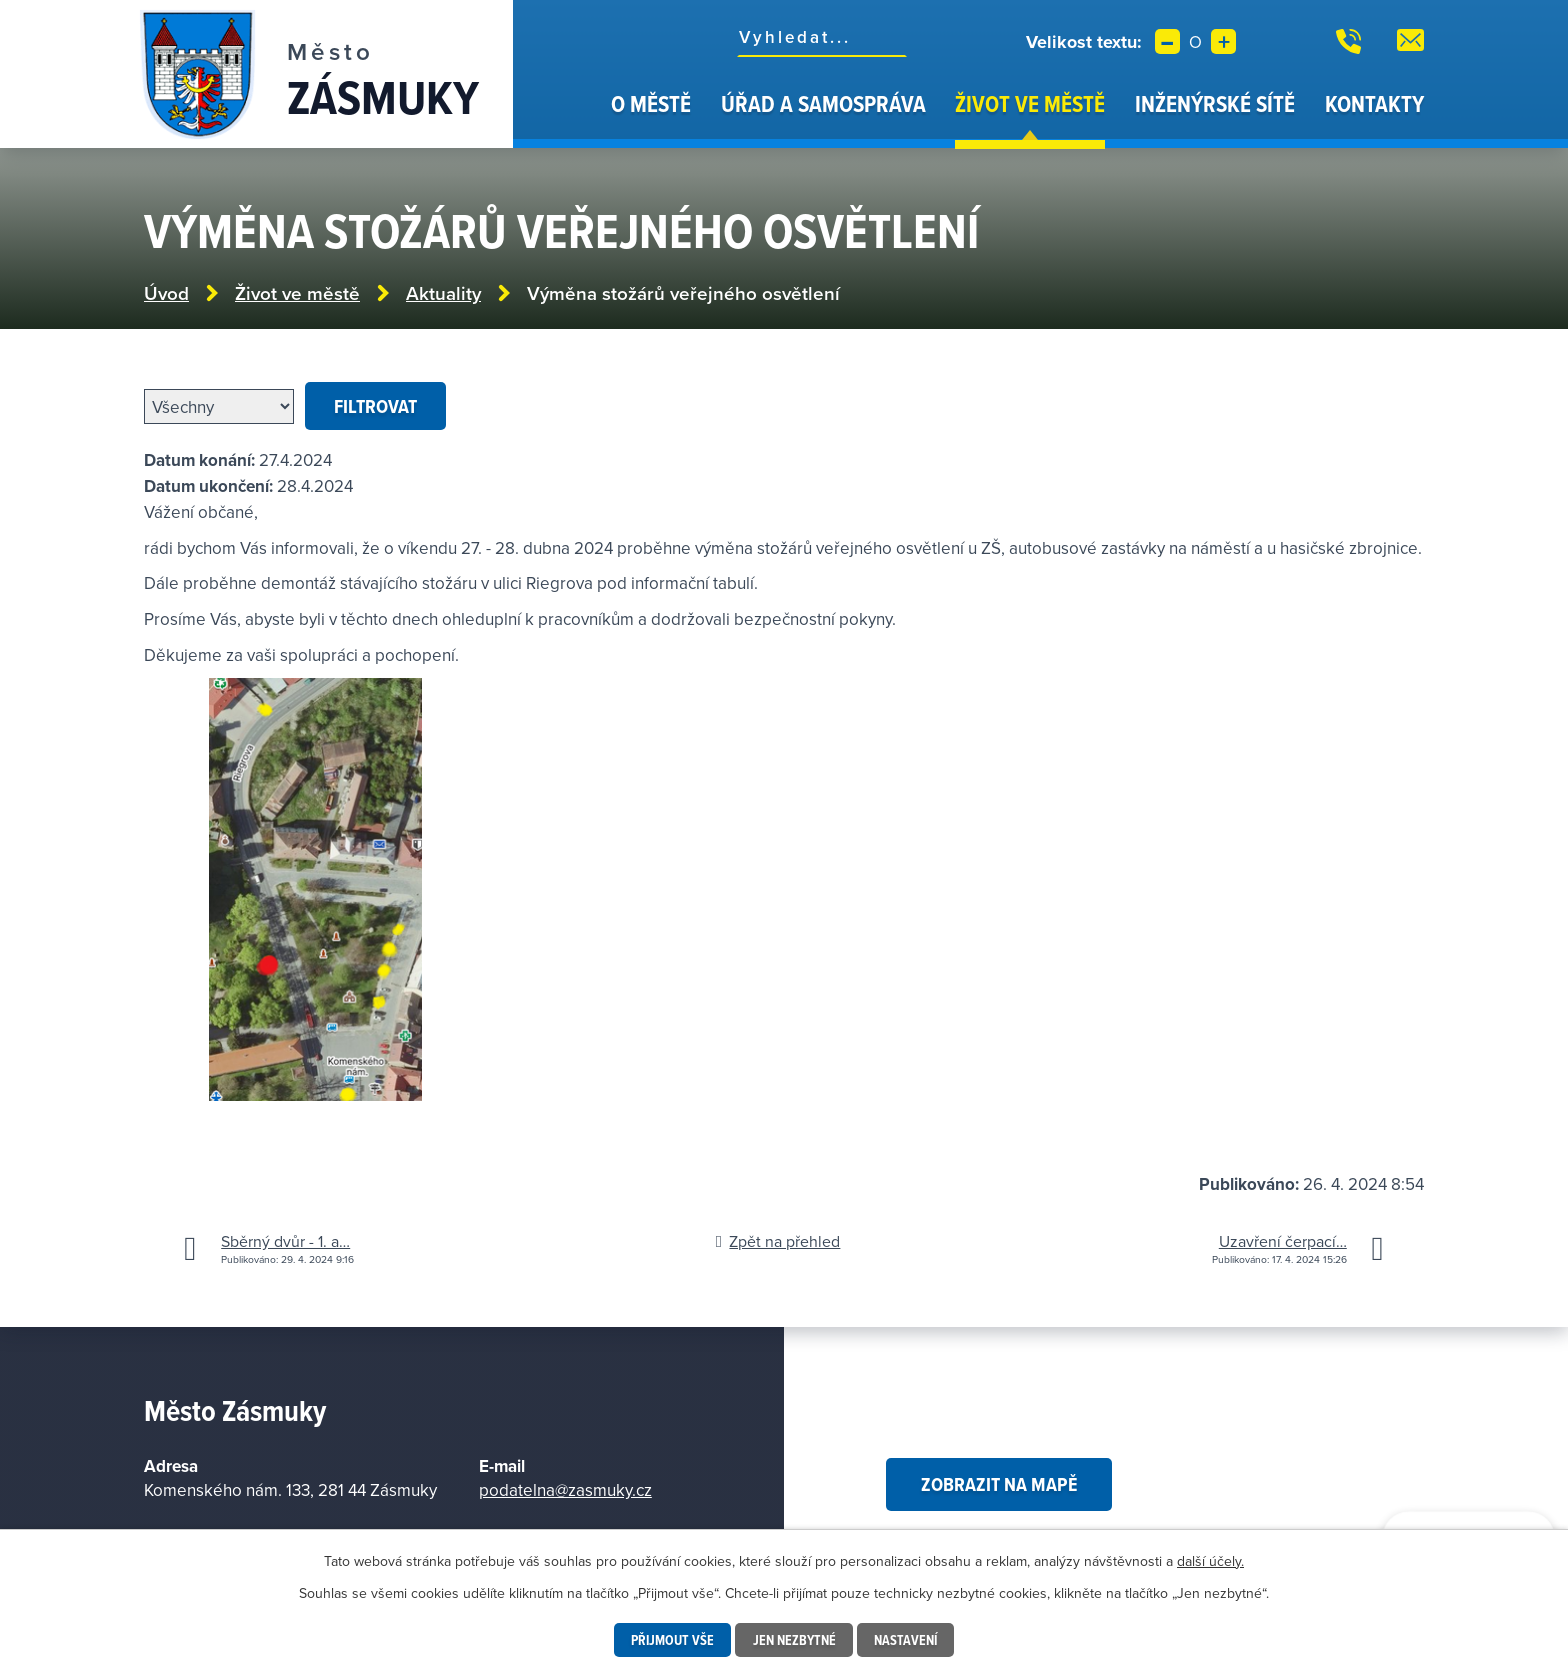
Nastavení (906, 1640)
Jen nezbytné (794, 1640)
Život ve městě (1030, 103)
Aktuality (443, 293)
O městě (651, 103)
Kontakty (1374, 103)
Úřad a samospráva (823, 103)
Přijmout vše (672, 1640)
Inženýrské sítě (1215, 103)
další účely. (1210, 1561)
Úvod (570, 118)
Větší (1223, 41)
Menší (1167, 41)
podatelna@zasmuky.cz (565, 1490)
